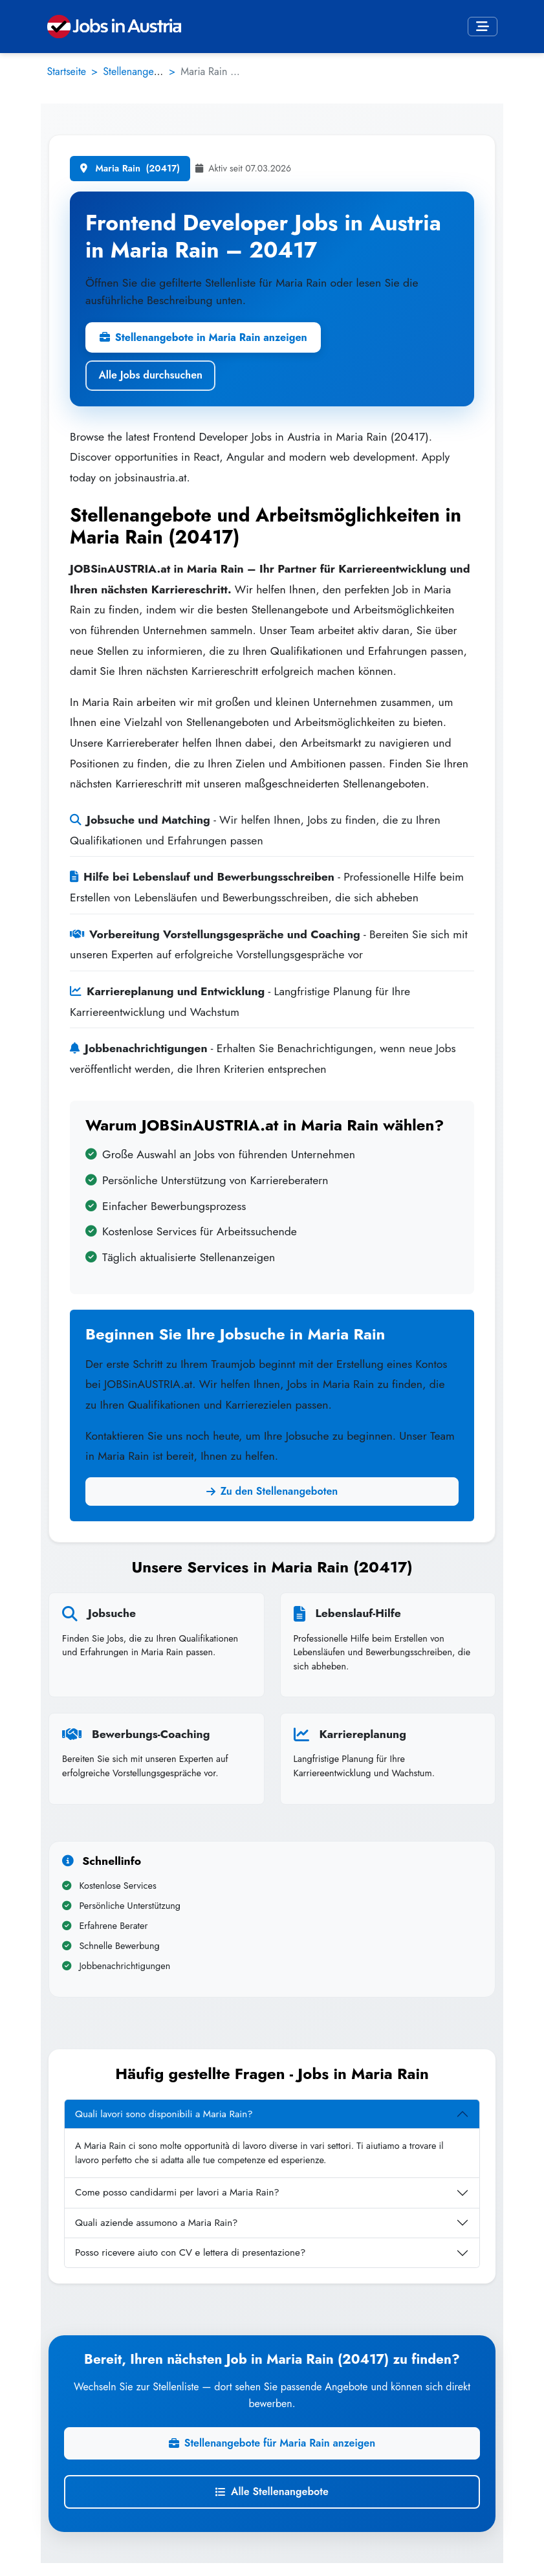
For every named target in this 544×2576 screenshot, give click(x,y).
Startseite (67, 71)
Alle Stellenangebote (272, 2491)
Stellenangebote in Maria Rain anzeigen (203, 337)
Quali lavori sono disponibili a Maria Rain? (164, 2114)
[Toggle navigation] (482, 26)
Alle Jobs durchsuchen (150, 375)
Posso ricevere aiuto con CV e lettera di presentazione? (190, 2252)
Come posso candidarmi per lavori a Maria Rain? (177, 2192)
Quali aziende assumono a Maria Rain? (156, 2223)
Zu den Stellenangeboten (272, 1491)
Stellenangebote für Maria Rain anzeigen (272, 2443)
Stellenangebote (138, 71)
